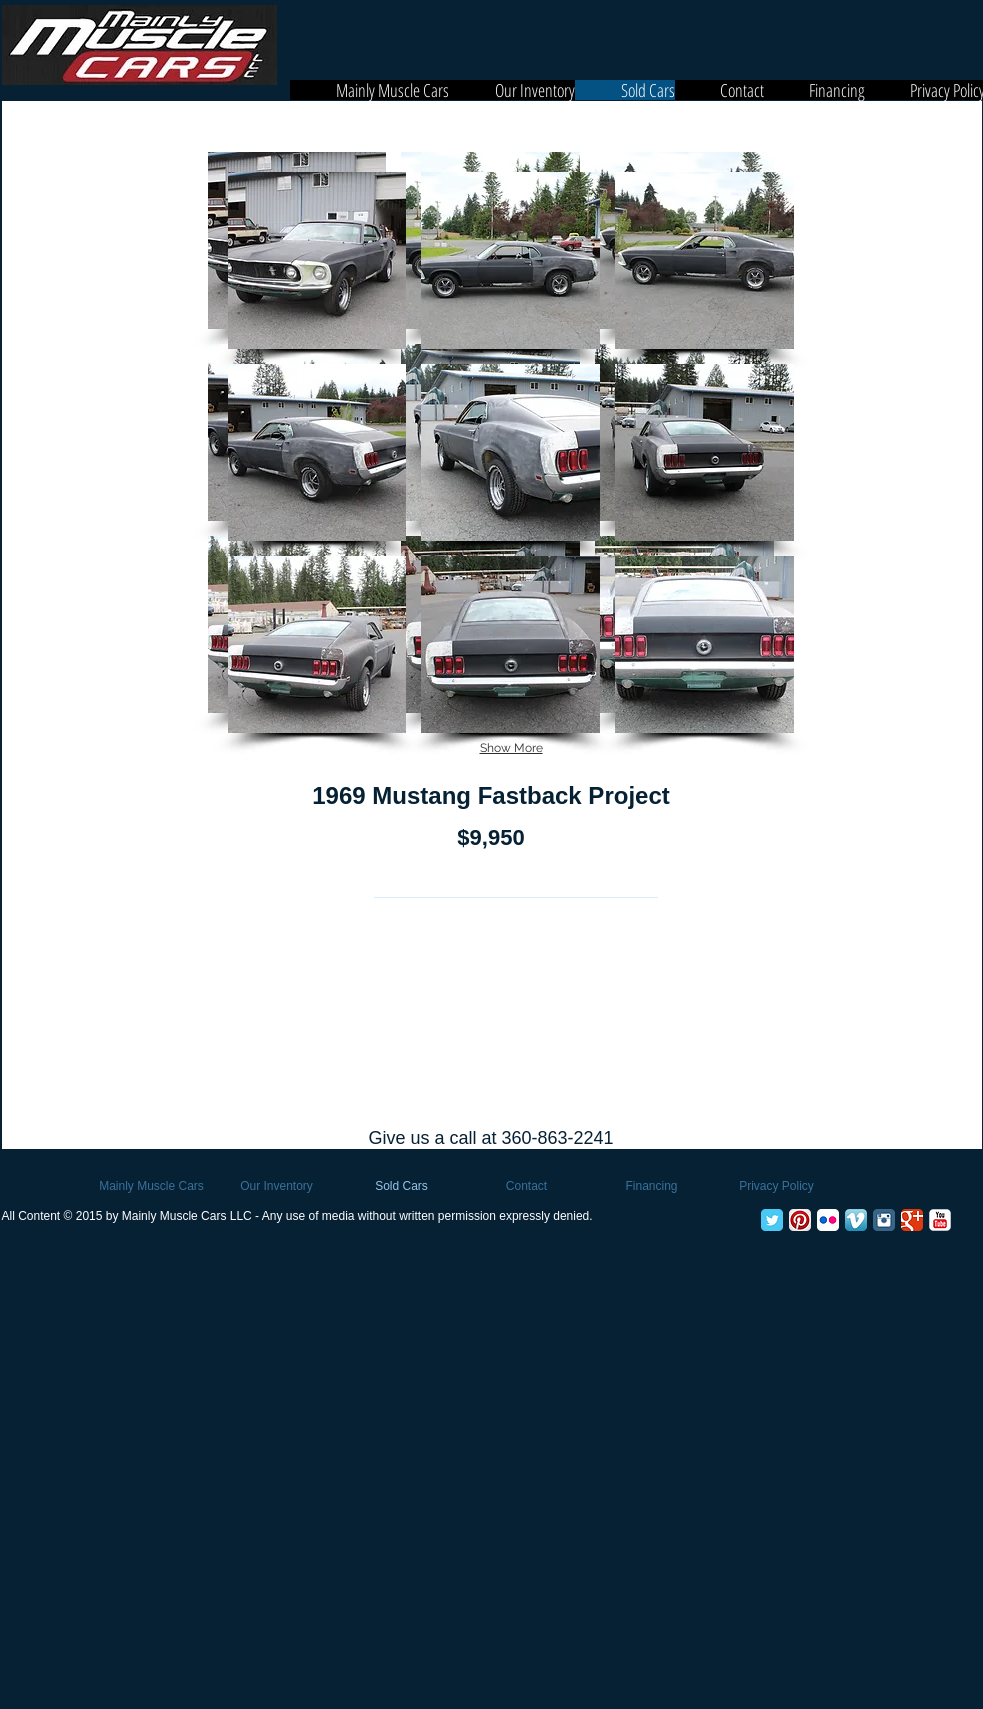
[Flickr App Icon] (828, 1220)
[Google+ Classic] (912, 1220)
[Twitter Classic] (772, 1220)
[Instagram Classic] (884, 1220)
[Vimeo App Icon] (856, 1220)
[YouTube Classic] (940, 1220)
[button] (317, 260)
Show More (511, 748)
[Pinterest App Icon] (800, 1220)
